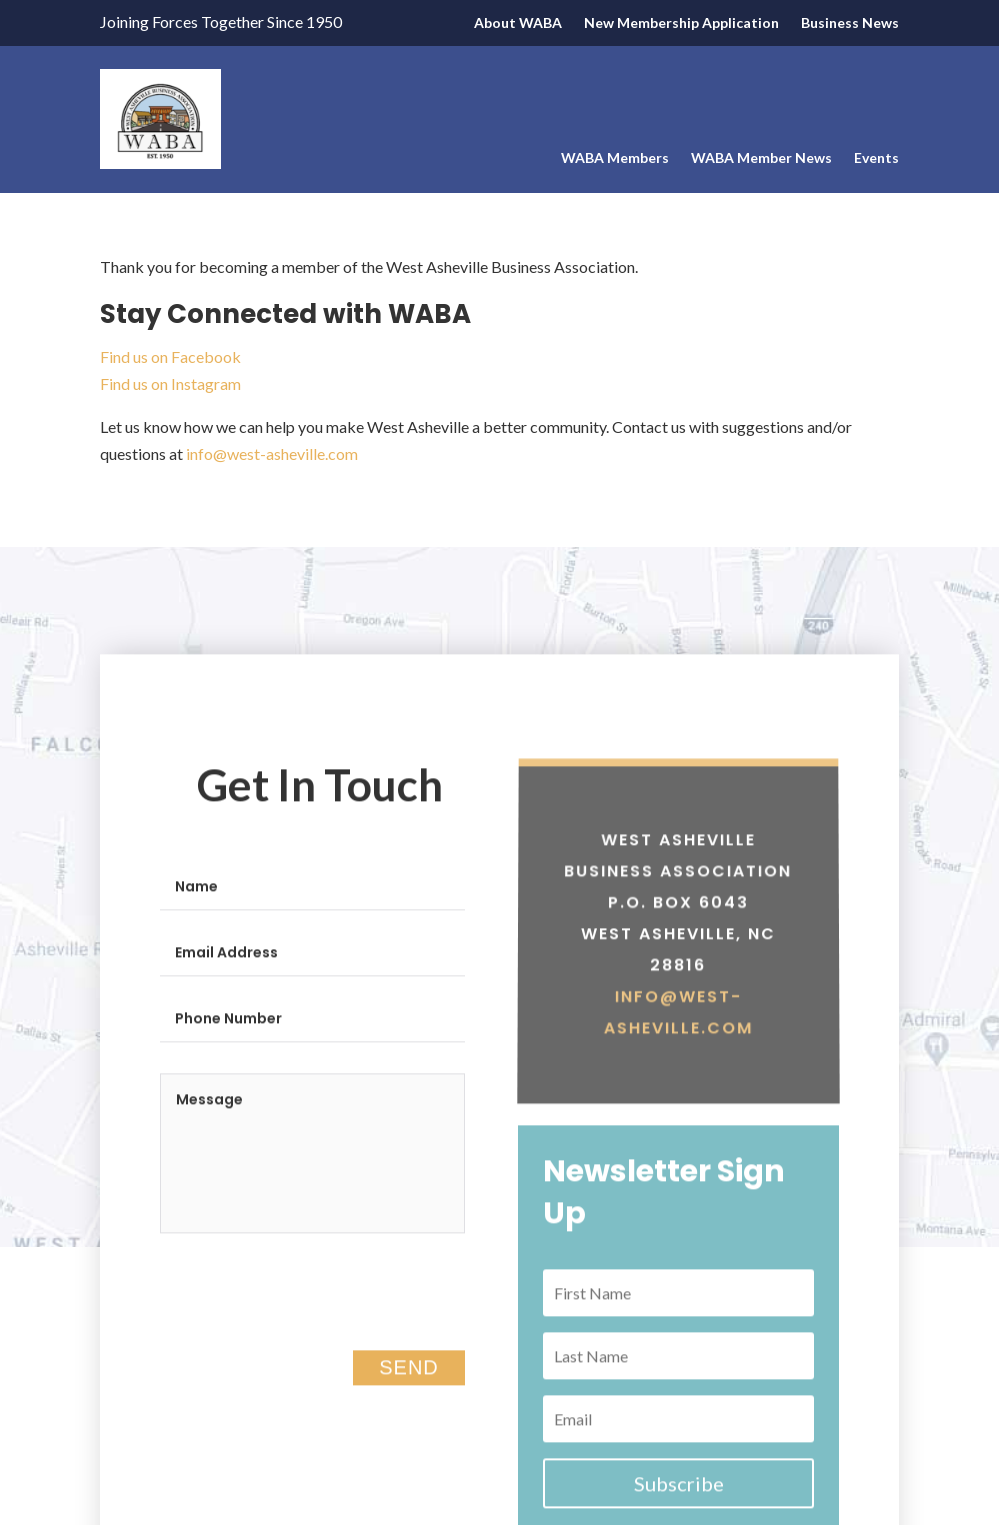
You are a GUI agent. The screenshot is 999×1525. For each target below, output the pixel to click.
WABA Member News (761, 158)
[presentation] (312, 1328)
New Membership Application (681, 23)
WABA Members (615, 158)
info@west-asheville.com (272, 453)
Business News (850, 23)
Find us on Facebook (172, 356)
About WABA (518, 23)
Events (876, 158)
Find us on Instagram (170, 383)
